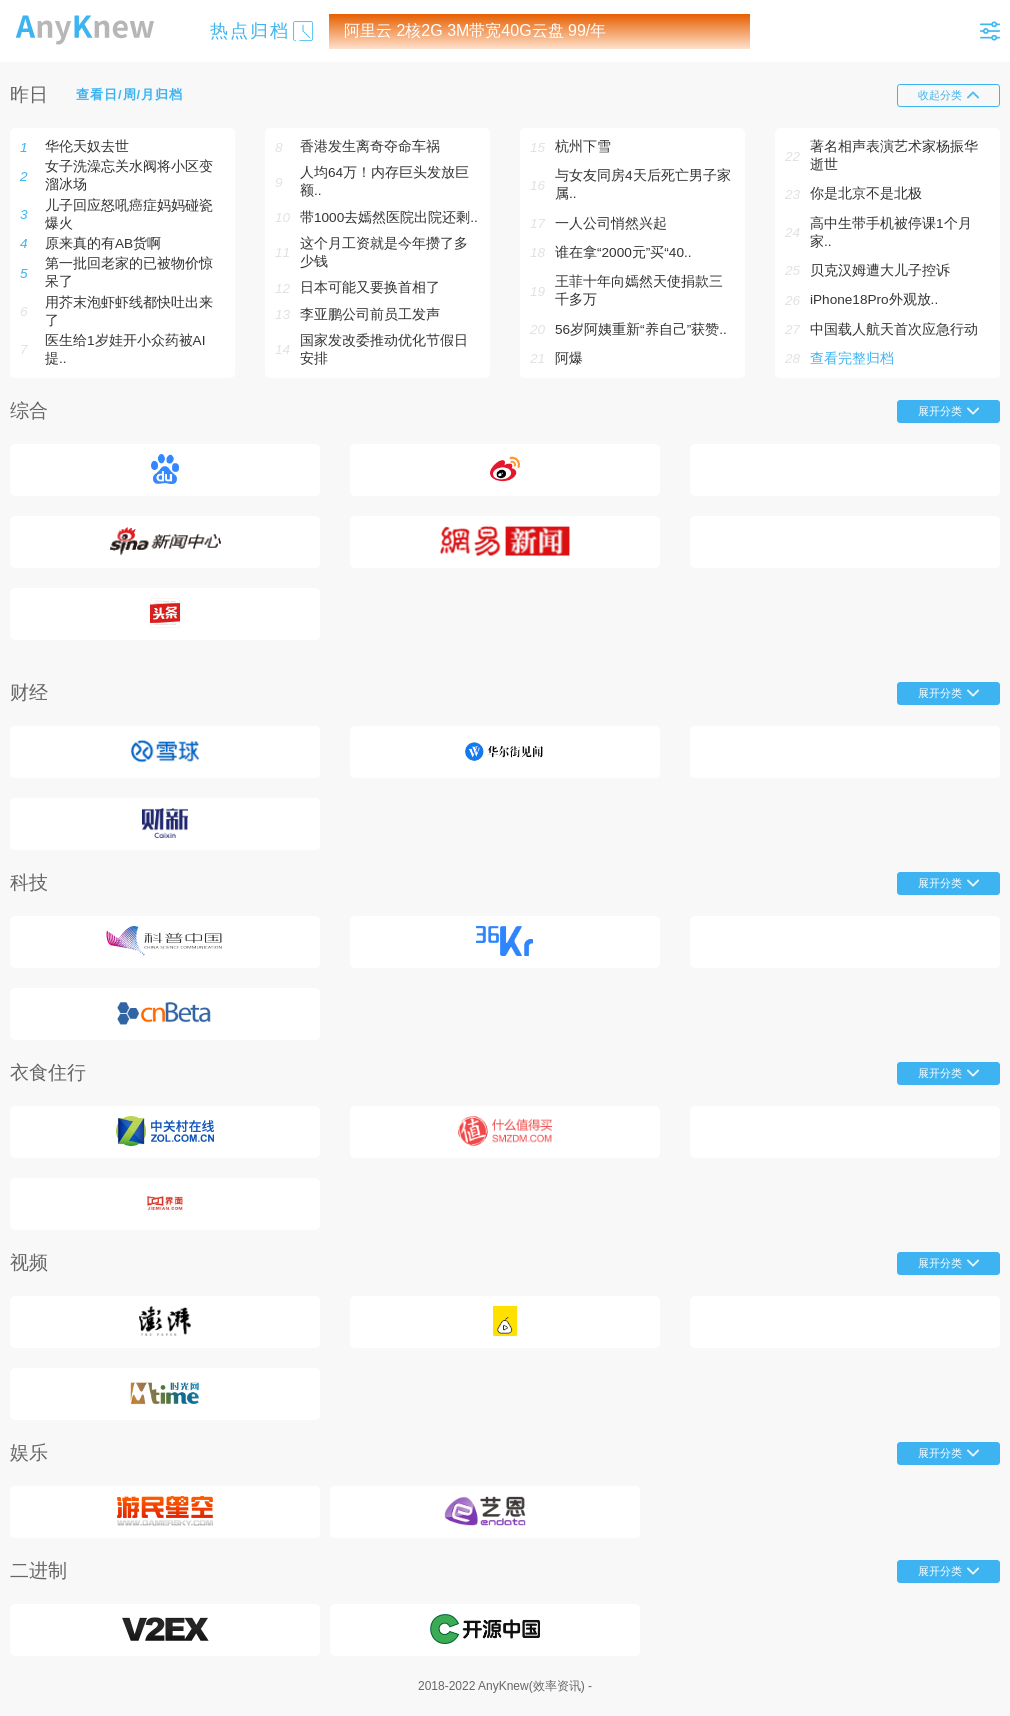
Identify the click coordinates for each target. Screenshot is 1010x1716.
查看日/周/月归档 (129, 94)
